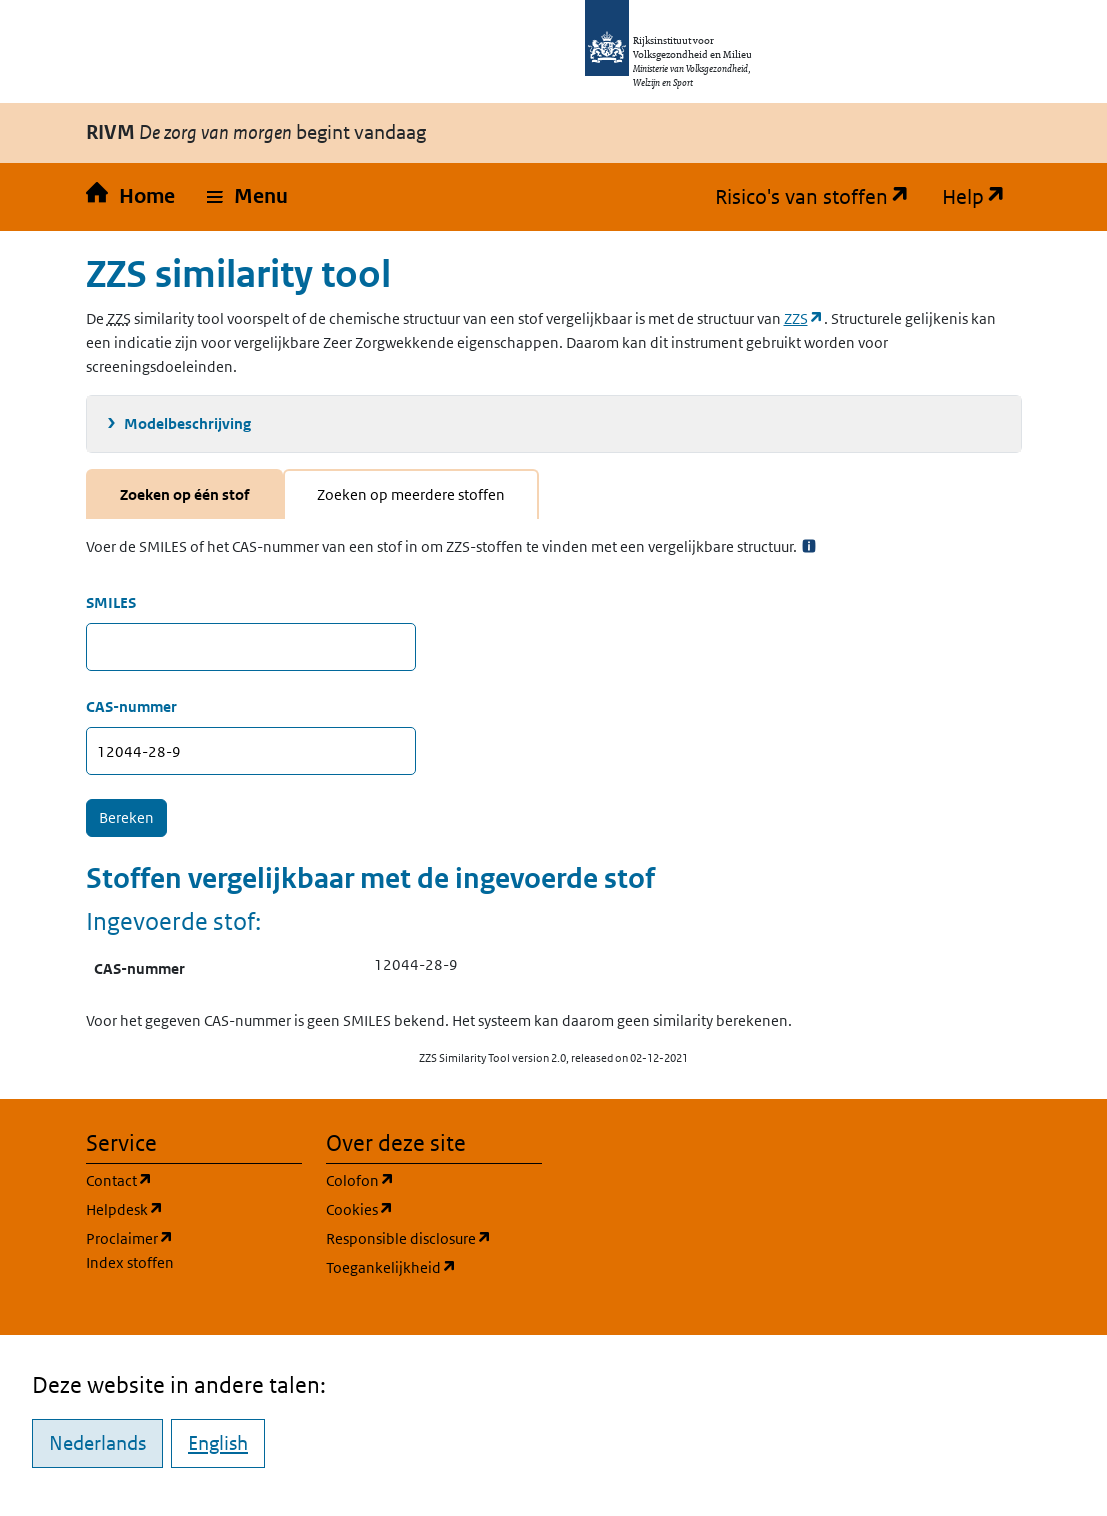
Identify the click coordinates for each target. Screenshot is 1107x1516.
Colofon (434, 1179)
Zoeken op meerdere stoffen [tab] (411, 494)
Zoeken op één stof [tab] (184, 494)
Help (982, 197)
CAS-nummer (131, 706)
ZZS (804, 318)
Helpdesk (194, 1208)
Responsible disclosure (434, 1237)
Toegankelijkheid (434, 1266)
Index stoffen (130, 1262)
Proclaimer (130, 1238)
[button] (247, 197)
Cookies (434, 1208)
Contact (194, 1179)
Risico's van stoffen (820, 197)
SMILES (111, 602)
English (218, 1443)
